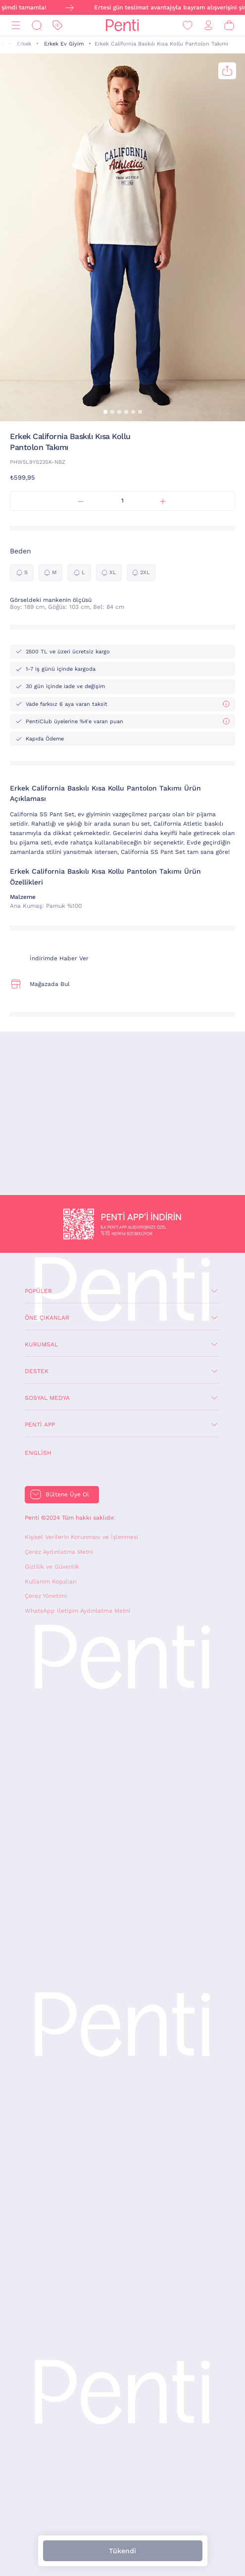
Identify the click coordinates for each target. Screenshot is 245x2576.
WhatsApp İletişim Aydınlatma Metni (77, 1610)
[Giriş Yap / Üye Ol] (208, 25)
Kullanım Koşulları (51, 1581)
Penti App (40, 1424)
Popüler (38, 1291)
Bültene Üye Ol (67, 1494)
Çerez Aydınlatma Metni (59, 1551)
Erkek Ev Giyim (64, 44)
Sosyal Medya (47, 1397)
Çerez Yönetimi (46, 1595)
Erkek (24, 44)
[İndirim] (57, 25)
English (38, 1452)
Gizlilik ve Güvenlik (52, 1566)
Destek (37, 1371)
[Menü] (16, 25)
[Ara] (37, 25)
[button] (105, 412)
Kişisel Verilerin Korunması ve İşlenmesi (81, 1537)
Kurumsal (41, 1344)
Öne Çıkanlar (47, 1317)
